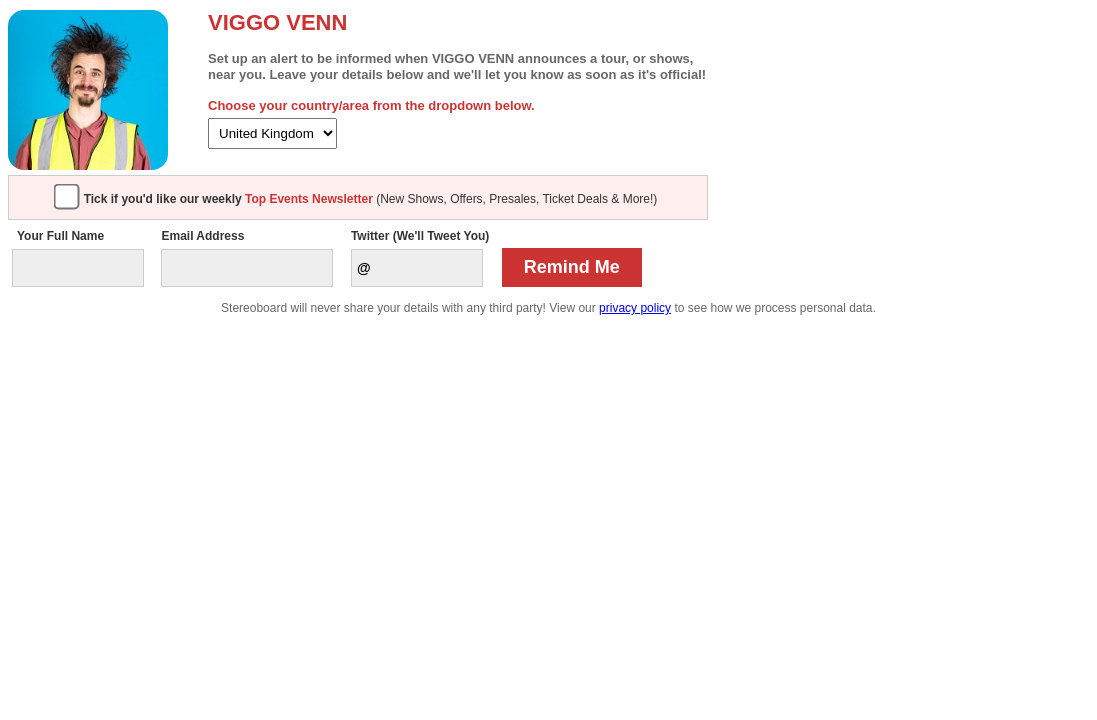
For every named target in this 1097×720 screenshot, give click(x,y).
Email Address (202, 236)
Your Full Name (60, 236)
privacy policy (635, 308)
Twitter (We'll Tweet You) (420, 236)
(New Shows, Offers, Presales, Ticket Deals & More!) (371, 199)
